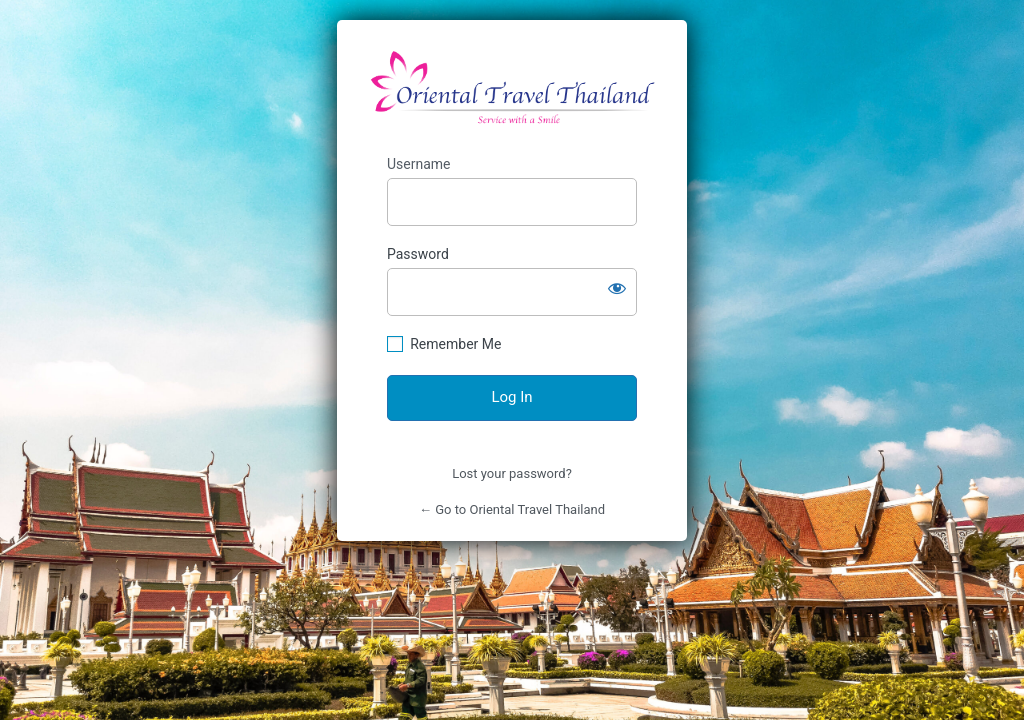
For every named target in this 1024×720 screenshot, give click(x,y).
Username (419, 164)
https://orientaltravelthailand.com (512, 88)
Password (418, 254)
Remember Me (455, 344)
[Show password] (617, 288)
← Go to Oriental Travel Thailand (512, 509)
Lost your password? (512, 473)
